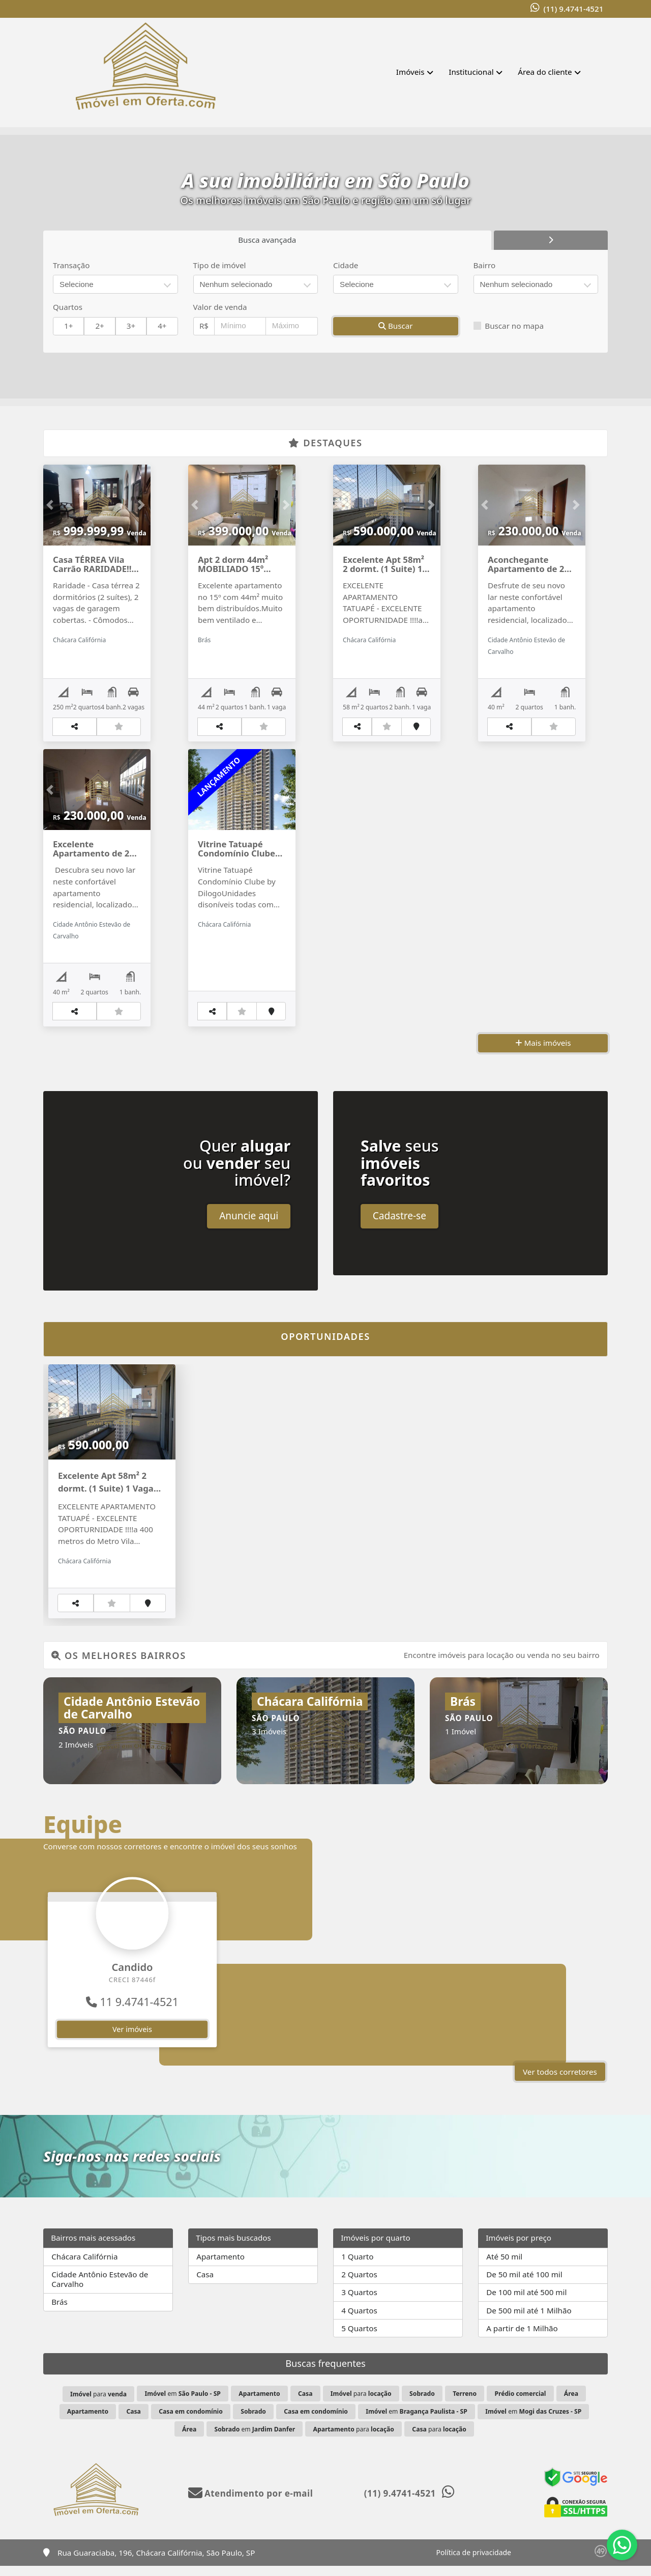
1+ (68, 326)
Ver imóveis (132, 2039)
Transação (71, 265)
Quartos (67, 307)
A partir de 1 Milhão (522, 2338)
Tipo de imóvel (219, 265)
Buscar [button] (395, 326)
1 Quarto (357, 2267)
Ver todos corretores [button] (560, 2082)
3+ (131, 326)
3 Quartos (359, 2302)
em (182, 2403)
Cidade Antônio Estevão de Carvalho (99, 2289)
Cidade (345, 265)
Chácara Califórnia (84, 2267)
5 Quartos (359, 2338)
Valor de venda (220, 307)
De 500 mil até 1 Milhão (528, 2320)
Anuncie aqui (248, 1226)
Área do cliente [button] (545, 72)
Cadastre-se (399, 1226)
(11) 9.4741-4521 (573, 9)
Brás (59, 2312)
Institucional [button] (471, 72)
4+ (162, 326)
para (98, 2404)
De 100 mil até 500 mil (526, 2302)
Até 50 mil (504, 2267)
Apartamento (220, 2267)
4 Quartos (359, 2320)
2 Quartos (359, 2284)
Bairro (485, 265)
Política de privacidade (473, 2562)
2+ (99, 326)
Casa (205, 2284)
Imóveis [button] (410, 72)
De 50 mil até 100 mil (524, 2284)
